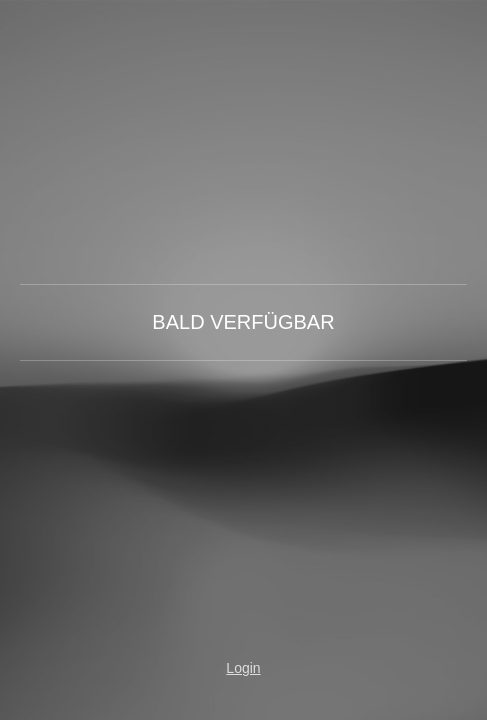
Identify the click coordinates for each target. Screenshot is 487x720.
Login (243, 668)
